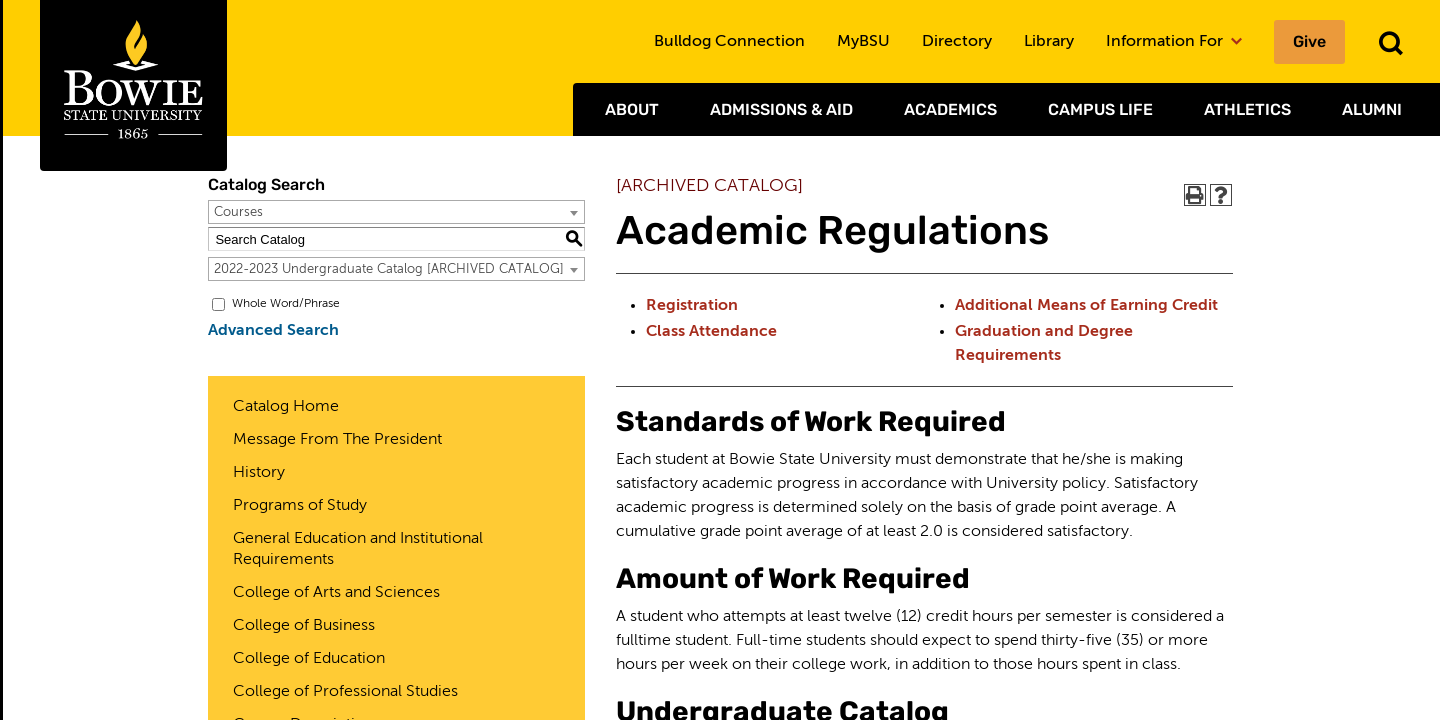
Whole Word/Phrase (286, 304)
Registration (692, 306)
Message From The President (337, 440)
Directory (957, 42)
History (259, 473)
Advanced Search (273, 331)
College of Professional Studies (345, 692)
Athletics (1247, 109)
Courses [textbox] (238, 212)
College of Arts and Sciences (336, 593)
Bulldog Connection (729, 42)
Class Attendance (711, 332)
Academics (950, 109)
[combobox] (396, 212)
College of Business (304, 626)
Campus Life (1100, 109)
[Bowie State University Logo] (133, 85)
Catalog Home (286, 407)
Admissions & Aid (781, 109)
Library (1049, 42)
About (632, 109)
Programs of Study (300, 506)
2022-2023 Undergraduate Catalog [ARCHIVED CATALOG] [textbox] (389, 269)
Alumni (1372, 109)
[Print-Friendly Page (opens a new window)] (1195, 195)
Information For (1174, 42)
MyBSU (863, 42)
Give (1309, 41)
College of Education (309, 659)
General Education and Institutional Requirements (358, 549)
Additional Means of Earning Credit (1086, 306)
